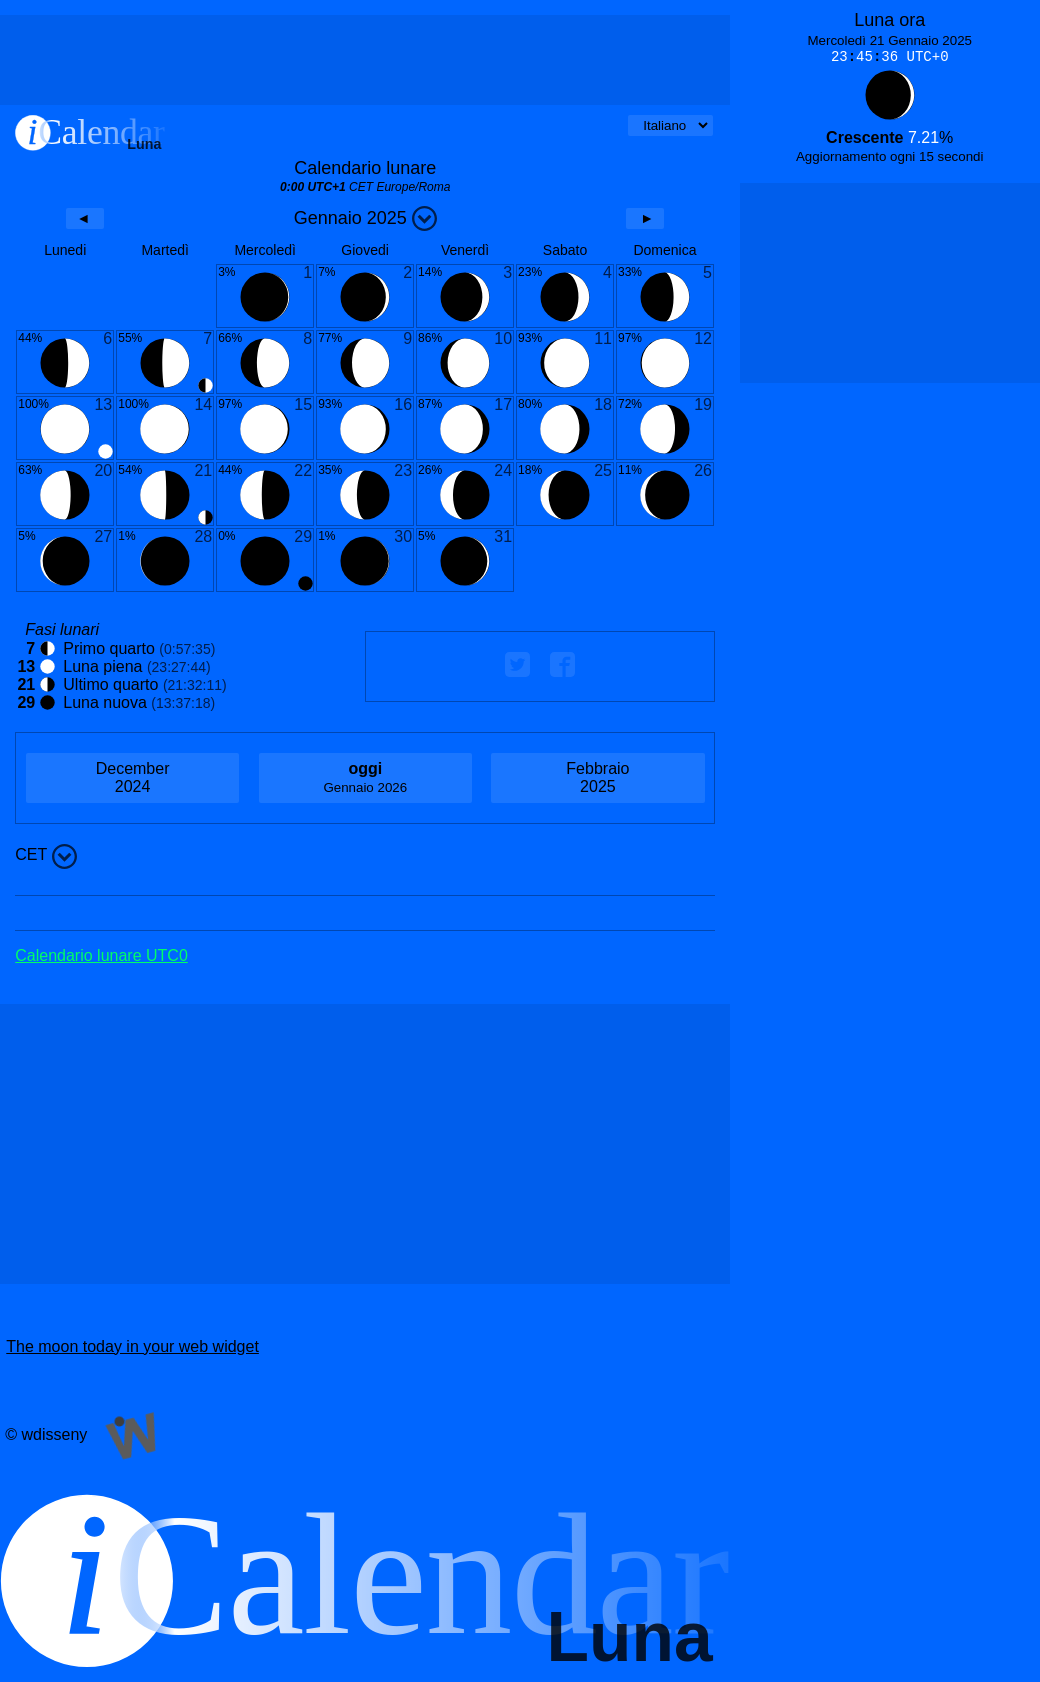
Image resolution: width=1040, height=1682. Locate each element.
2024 (132, 777)
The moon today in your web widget (132, 1346)
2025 (597, 777)
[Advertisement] (365, 60)
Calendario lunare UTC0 (101, 955)
